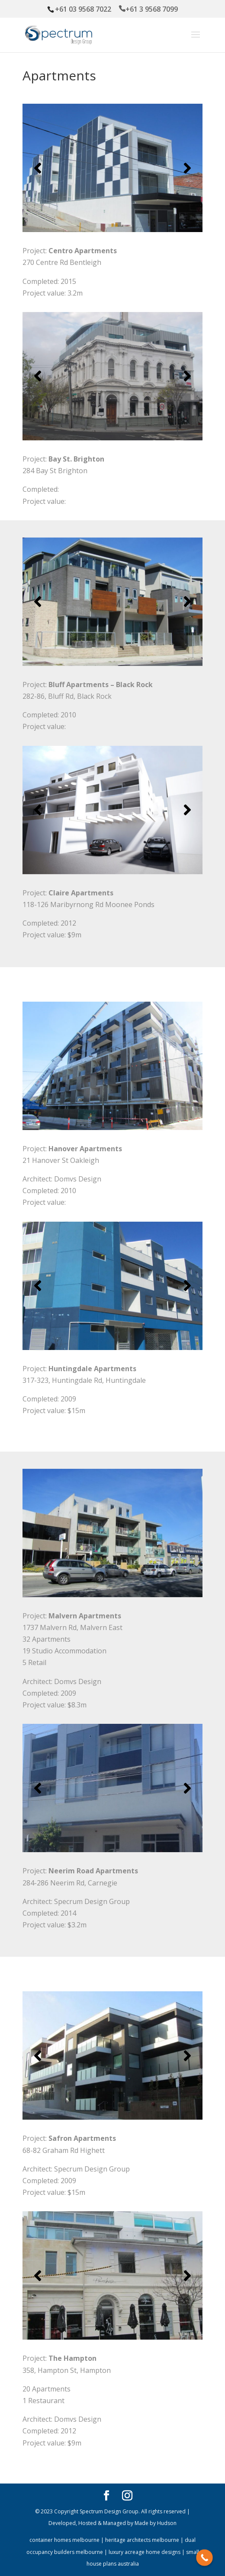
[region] (112, 168)
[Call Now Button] (204, 2557)
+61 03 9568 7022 (84, 9)
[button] (37, 168)
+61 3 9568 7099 (151, 9)
